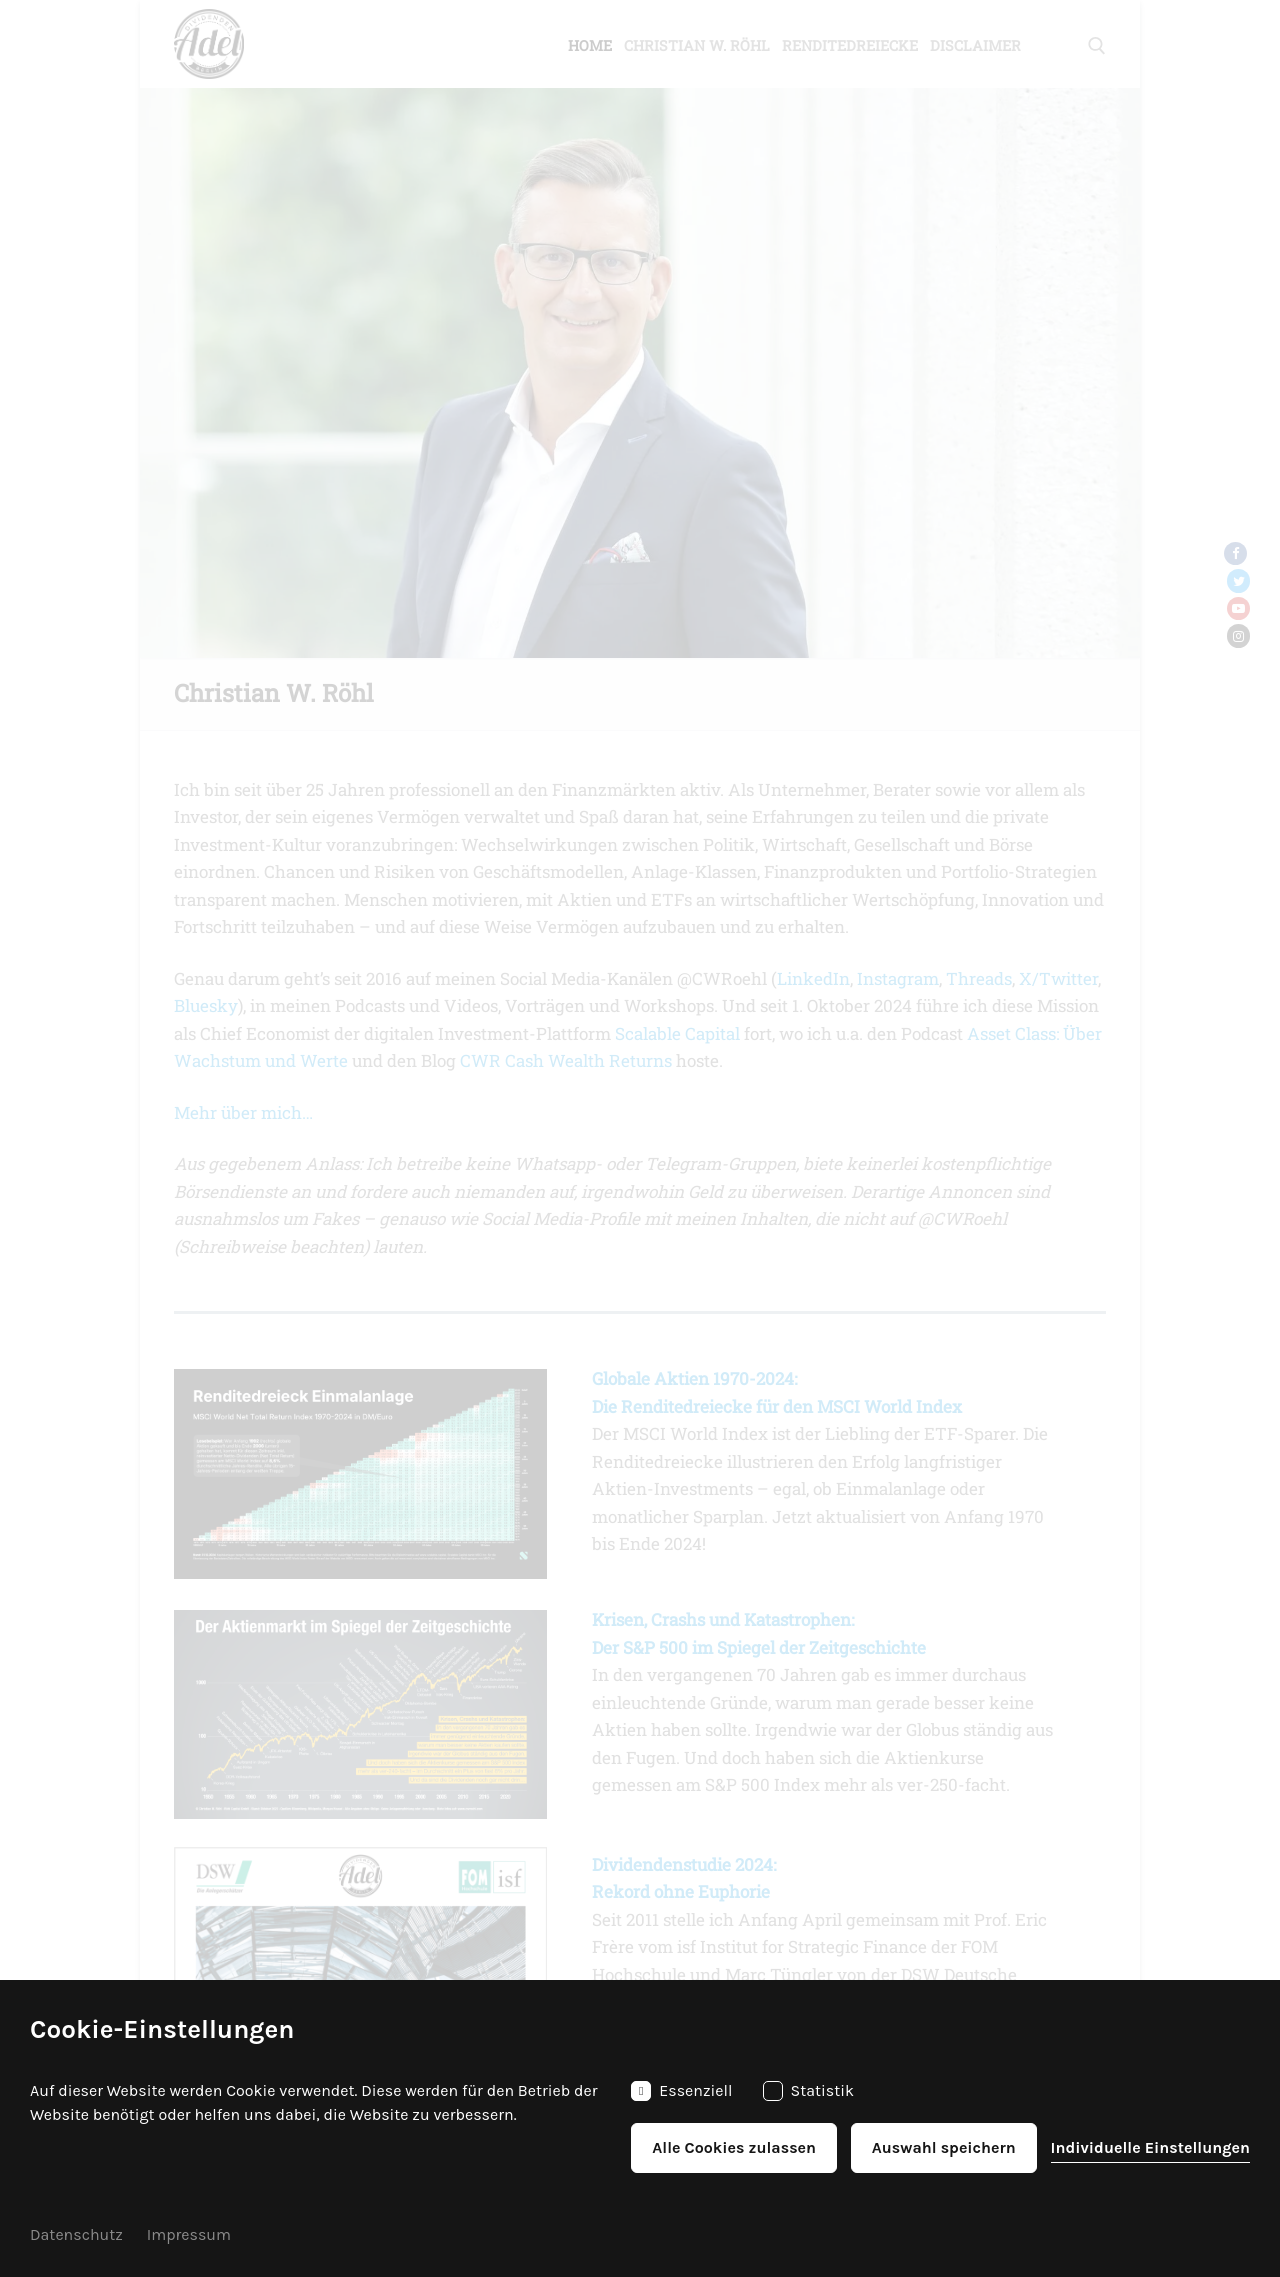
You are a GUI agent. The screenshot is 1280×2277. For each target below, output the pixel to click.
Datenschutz (76, 2234)
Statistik (809, 2091)
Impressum (189, 2234)
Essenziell (681, 2091)
